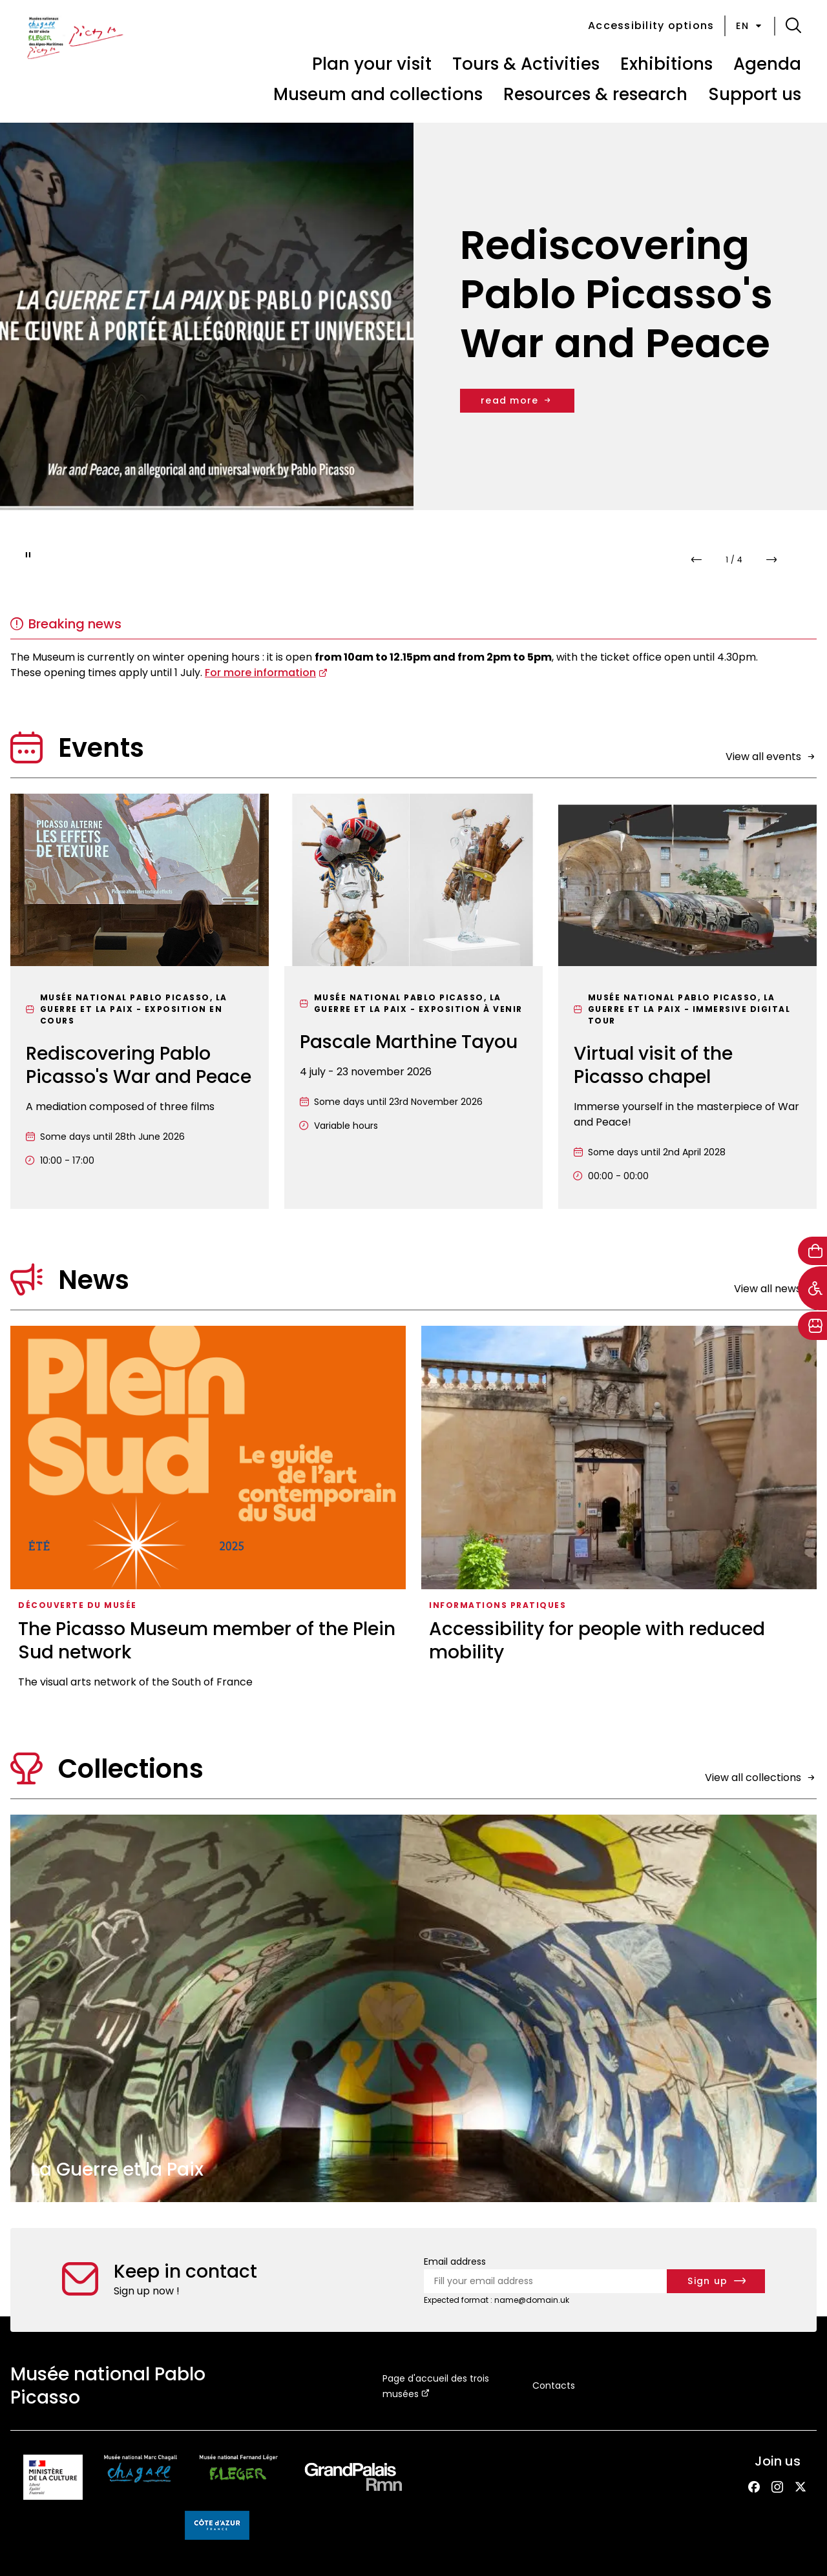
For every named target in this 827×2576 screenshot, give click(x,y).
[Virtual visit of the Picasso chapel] (687, 1001)
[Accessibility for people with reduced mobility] (619, 1512)
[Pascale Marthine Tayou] (413, 1001)
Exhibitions (666, 64)
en (750, 25)
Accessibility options (651, 25)
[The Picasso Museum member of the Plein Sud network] (208, 1512)
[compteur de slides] (734, 560)
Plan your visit (372, 64)
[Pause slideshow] (28, 555)
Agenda (767, 64)
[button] (793, 26)
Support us (754, 94)
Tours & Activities (526, 64)
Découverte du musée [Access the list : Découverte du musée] (77, 1605)
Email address (455, 2261)
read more (517, 400)
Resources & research (595, 94)
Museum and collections (378, 94)
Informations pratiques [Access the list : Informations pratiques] (497, 1605)
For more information (260, 672)
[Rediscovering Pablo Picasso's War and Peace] (139, 1001)
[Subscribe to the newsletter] (716, 2281)
